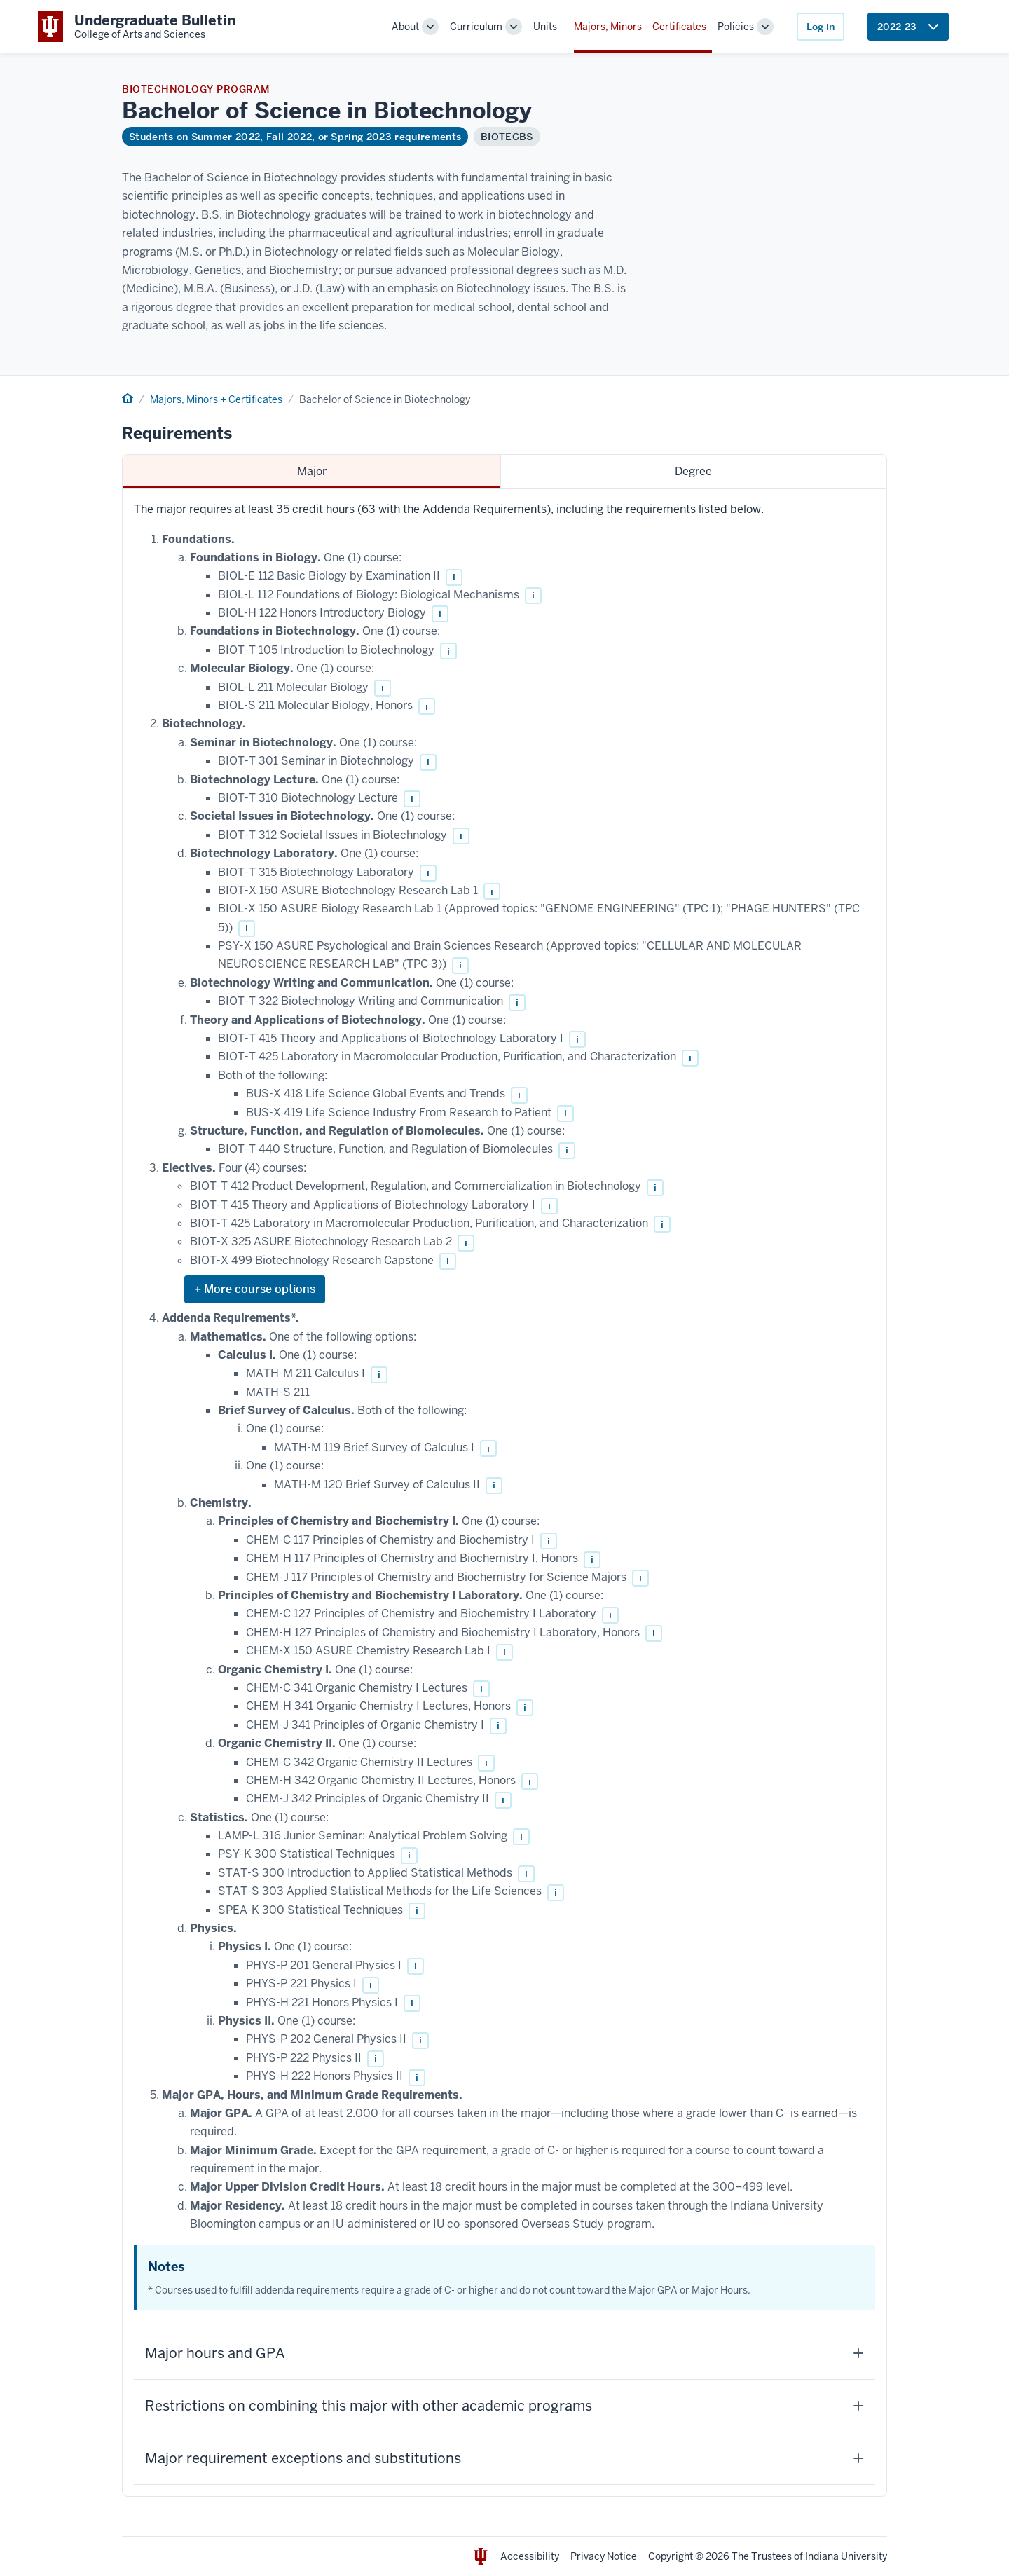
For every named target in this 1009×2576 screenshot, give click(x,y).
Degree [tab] (693, 471)
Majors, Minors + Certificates (640, 26)
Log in (820, 26)
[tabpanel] (504, 1492)
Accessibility (529, 2556)
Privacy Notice (603, 2556)
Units (545, 26)
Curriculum (476, 26)
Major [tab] (312, 471)
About (405, 26)
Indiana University (846, 2556)
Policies (736, 26)
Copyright (670, 2556)
